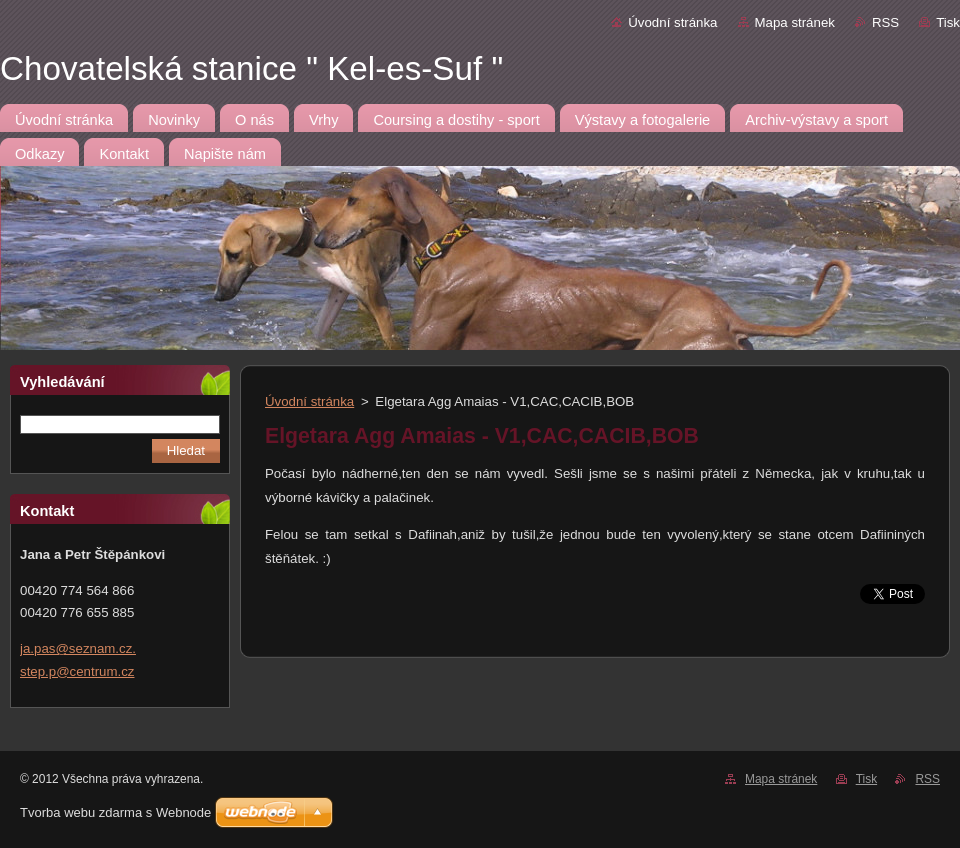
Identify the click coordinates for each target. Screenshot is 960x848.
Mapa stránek (795, 22)
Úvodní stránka (672, 22)
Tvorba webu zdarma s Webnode (115, 812)
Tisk (948, 22)
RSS (885, 22)
